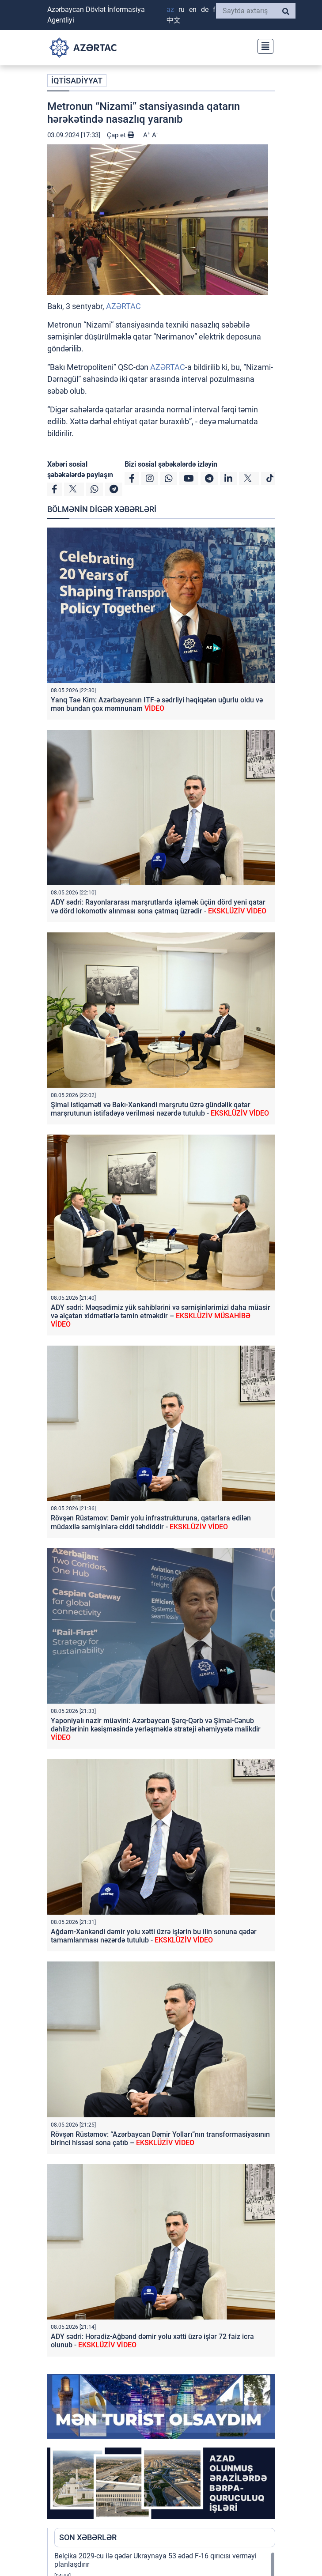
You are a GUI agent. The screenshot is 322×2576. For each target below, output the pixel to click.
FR (215, 9)
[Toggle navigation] (263, 45)
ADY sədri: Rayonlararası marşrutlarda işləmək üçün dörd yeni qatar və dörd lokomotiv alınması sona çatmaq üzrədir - (158, 906)
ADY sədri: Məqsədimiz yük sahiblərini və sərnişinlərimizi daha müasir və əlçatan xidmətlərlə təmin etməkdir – (160, 1315)
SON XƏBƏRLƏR (88, 2537)
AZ (170, 9)
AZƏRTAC (123, 306)
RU (181, 9)
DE (204, 9)
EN (193, 9)
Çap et (120, 135)
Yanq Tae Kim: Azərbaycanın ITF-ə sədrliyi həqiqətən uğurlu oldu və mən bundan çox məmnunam (157, 704)
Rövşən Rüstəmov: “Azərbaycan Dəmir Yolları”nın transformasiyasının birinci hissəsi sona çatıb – (160, 2138)
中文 (174, 20)
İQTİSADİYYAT (76, 80)
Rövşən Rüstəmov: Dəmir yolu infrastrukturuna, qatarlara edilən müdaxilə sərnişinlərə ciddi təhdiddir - (151, 1522)
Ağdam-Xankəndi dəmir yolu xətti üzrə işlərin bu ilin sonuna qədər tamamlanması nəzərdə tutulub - (154, 1935)
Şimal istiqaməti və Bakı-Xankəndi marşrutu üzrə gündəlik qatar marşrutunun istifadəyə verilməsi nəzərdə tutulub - (160, 1109)
